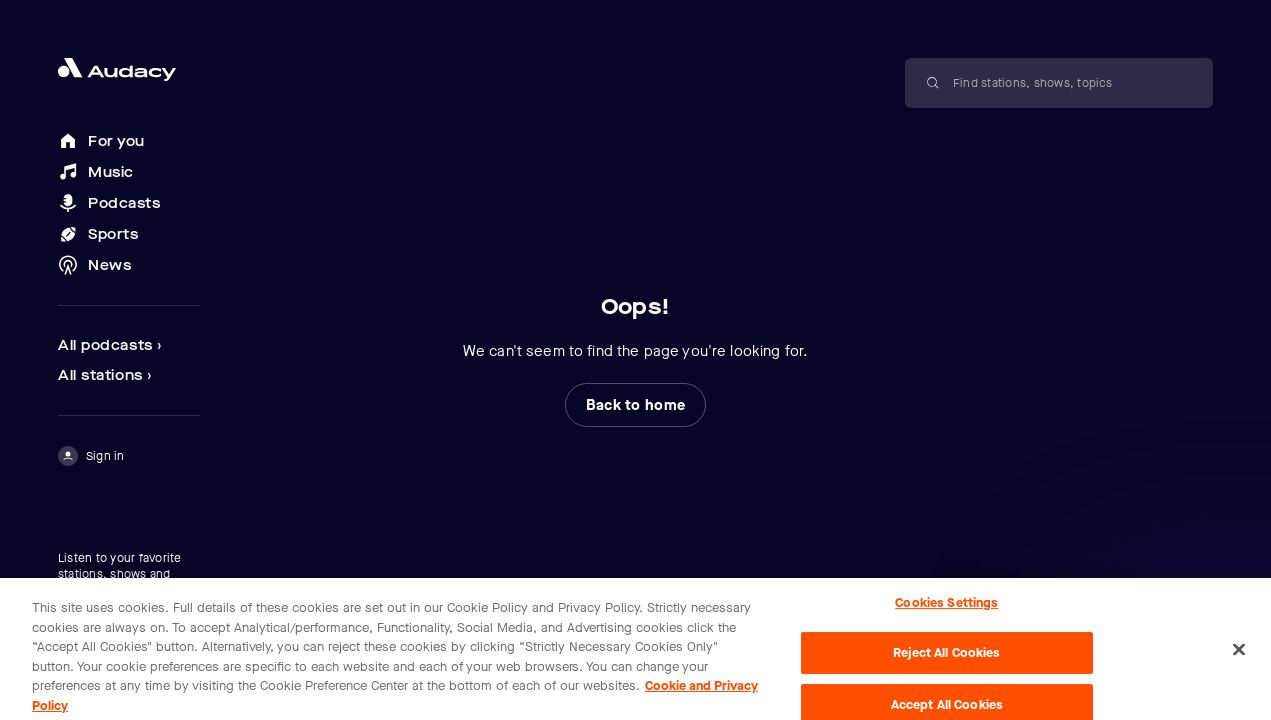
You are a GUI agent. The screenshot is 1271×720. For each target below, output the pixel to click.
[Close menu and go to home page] (129, 69)
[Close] (1239, 654)
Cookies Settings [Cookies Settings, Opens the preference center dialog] (946, 607)
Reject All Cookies (946, 658)
